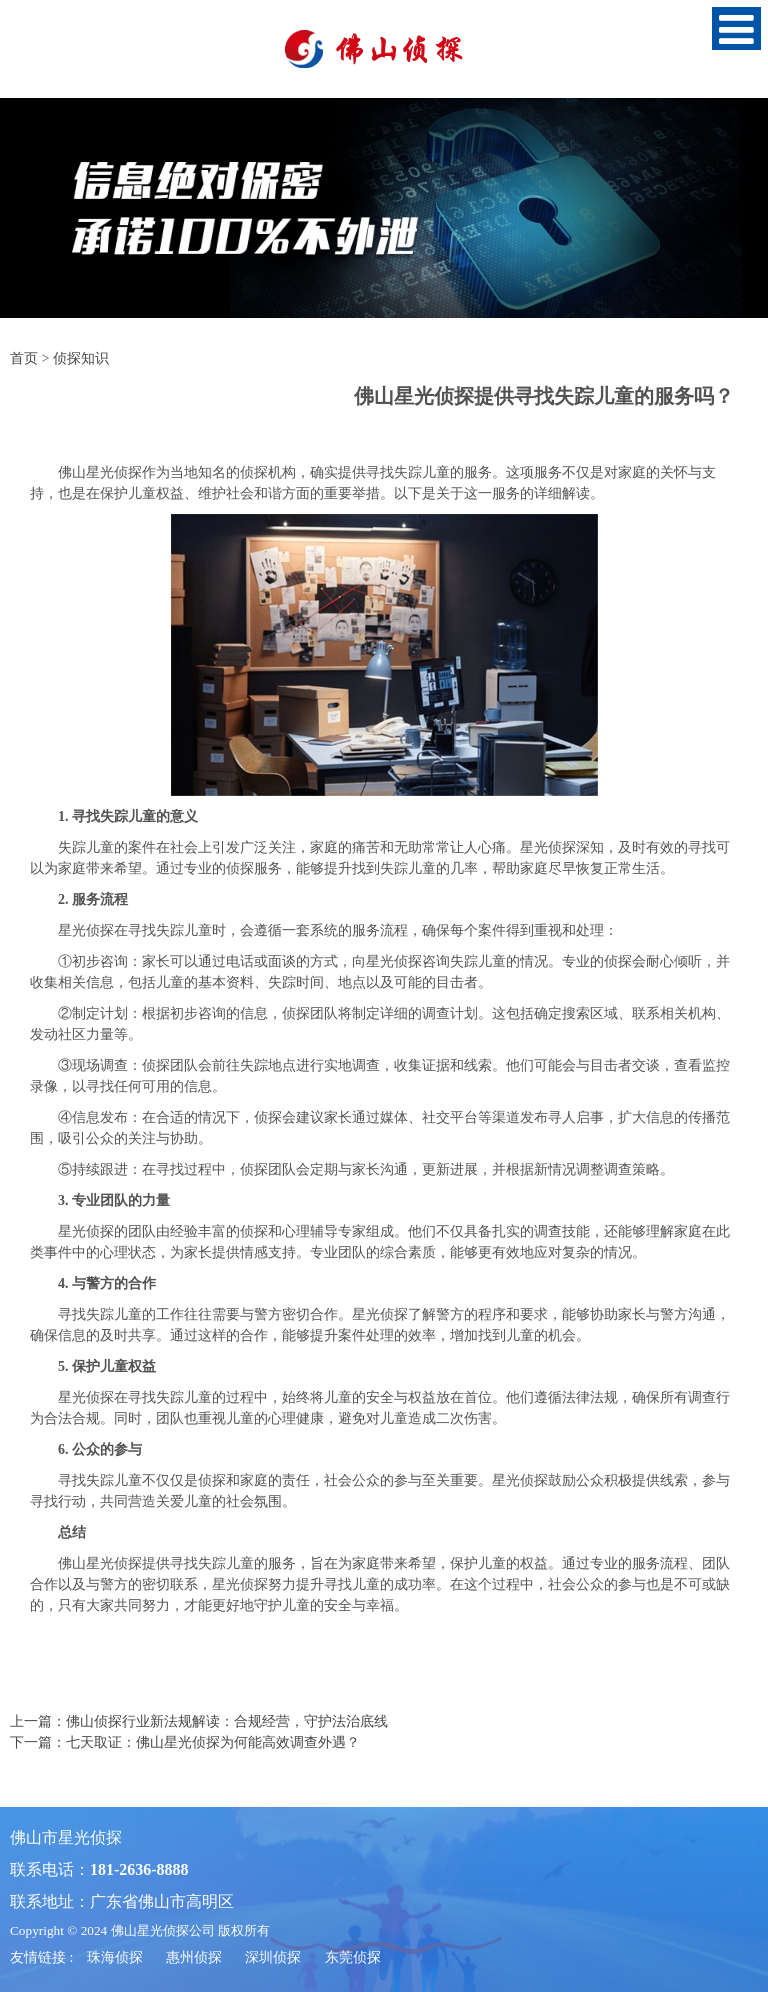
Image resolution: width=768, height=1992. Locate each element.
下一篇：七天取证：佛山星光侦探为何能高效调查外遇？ (185, 1742)
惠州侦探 (194, 1957)
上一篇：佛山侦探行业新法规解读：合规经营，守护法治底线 (199, 1721)
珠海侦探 (115, 1957)
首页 (24, 358)
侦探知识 (81, 358)
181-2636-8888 (139, 1869)
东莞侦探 (353, 1957)
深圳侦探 (273, 1957)
